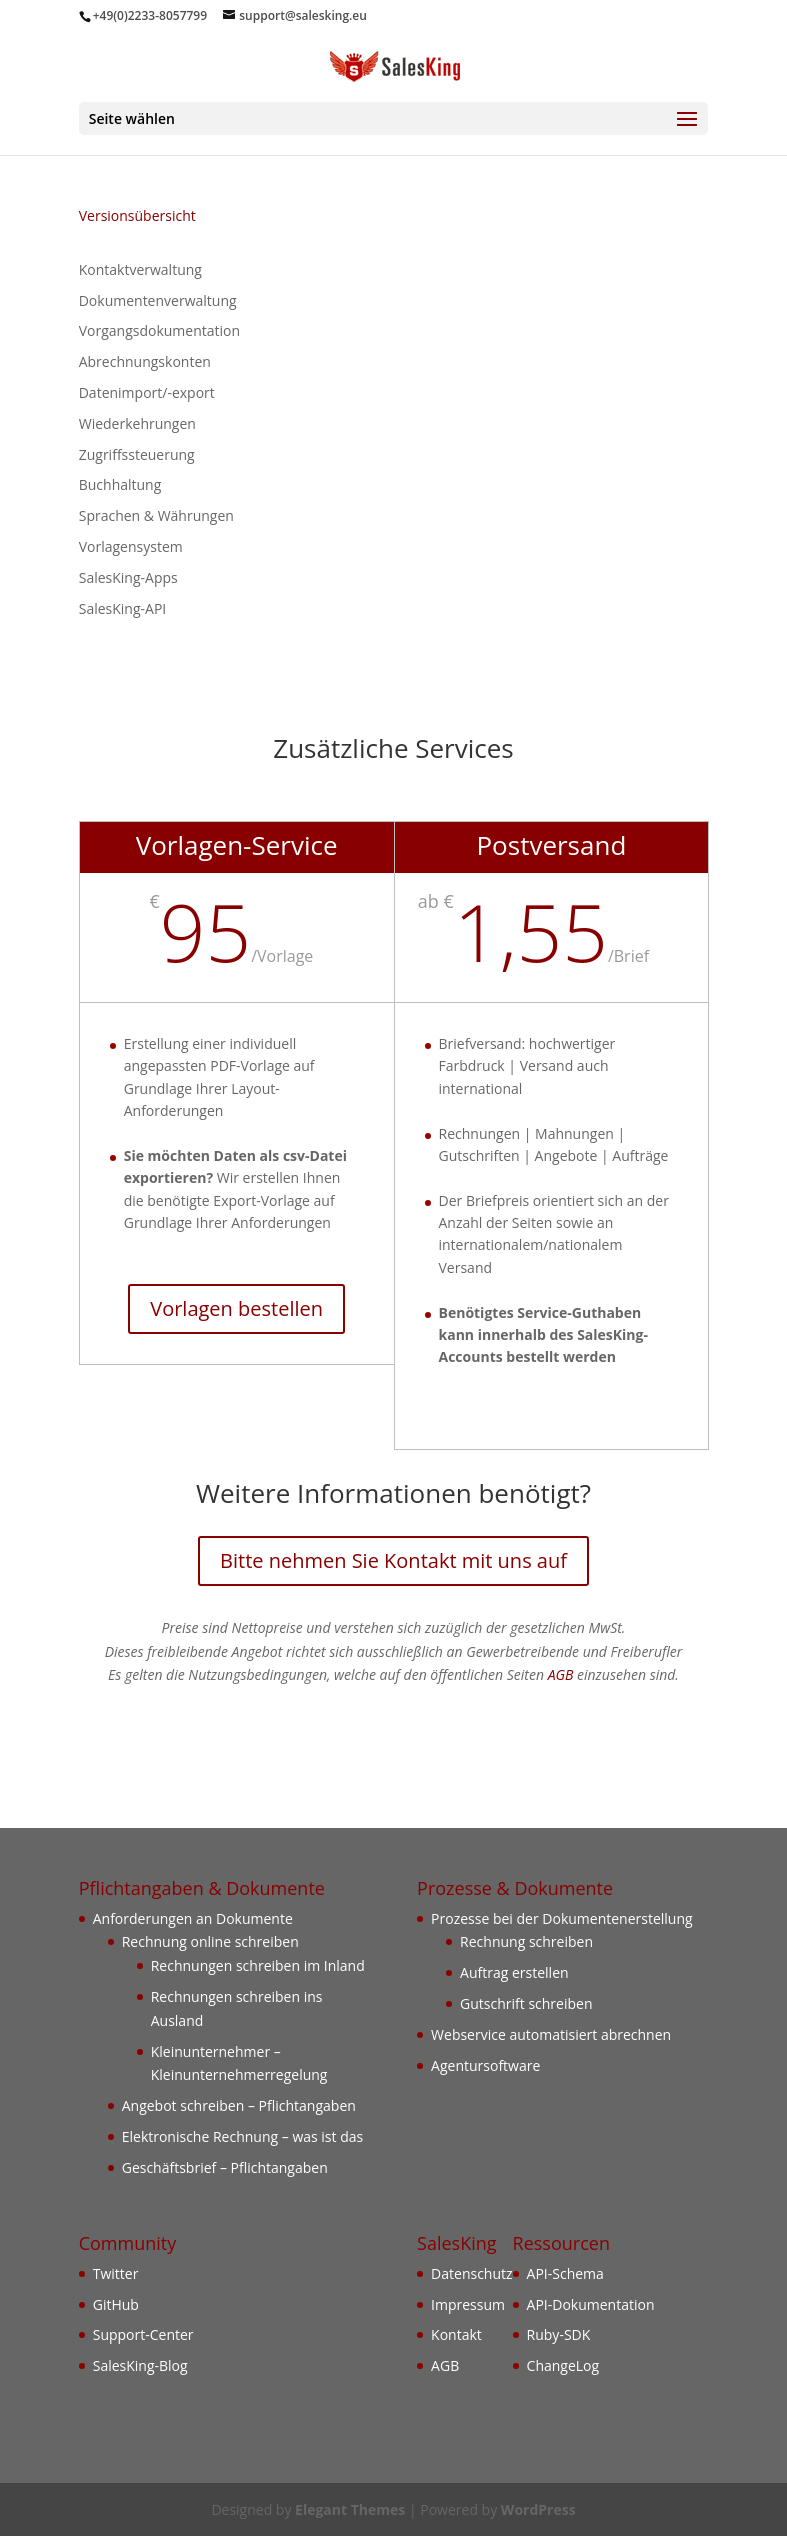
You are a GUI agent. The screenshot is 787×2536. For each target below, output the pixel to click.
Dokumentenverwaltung (158, 300)
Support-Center (143, 2334)
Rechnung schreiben (526, 1941)
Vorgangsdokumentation (159, 330)
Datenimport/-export (147, 392)
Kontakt (456, 2334)
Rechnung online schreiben (210, 1941)
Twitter (116, 2273)
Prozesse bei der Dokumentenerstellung (562, 1918)
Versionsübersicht (137, 215)
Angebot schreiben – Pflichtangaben (239, 2105)
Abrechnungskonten (145, 361)
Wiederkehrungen (137, 423)
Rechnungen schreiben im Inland (258, 1965)
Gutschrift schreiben (526, 2003)
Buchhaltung (120, 484)
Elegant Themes (350, 2509)
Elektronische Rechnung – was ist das (242, 2136)
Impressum (468, 2304)
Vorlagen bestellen (236, 1308)
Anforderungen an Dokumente (193, 1918)
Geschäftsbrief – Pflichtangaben (225, 2167)
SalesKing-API (123, 608)
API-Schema (565, 2273)
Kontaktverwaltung (140, 269)
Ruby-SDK (559, 2334)
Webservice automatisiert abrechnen (551, 2034)
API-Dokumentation (591, 2304)
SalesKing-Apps (128, 577)
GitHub (116, 2304)
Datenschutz (471, 2273)
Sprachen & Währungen (156, 515)
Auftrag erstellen (514, 1972)
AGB (561, 1674)
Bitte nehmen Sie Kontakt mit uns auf (393, 1560)
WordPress (538, 2509)
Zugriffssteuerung (137, 454)
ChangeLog (563, 2365)
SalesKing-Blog (140, 2365)
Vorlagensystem (131, 546)
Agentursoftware (485, 2065)
